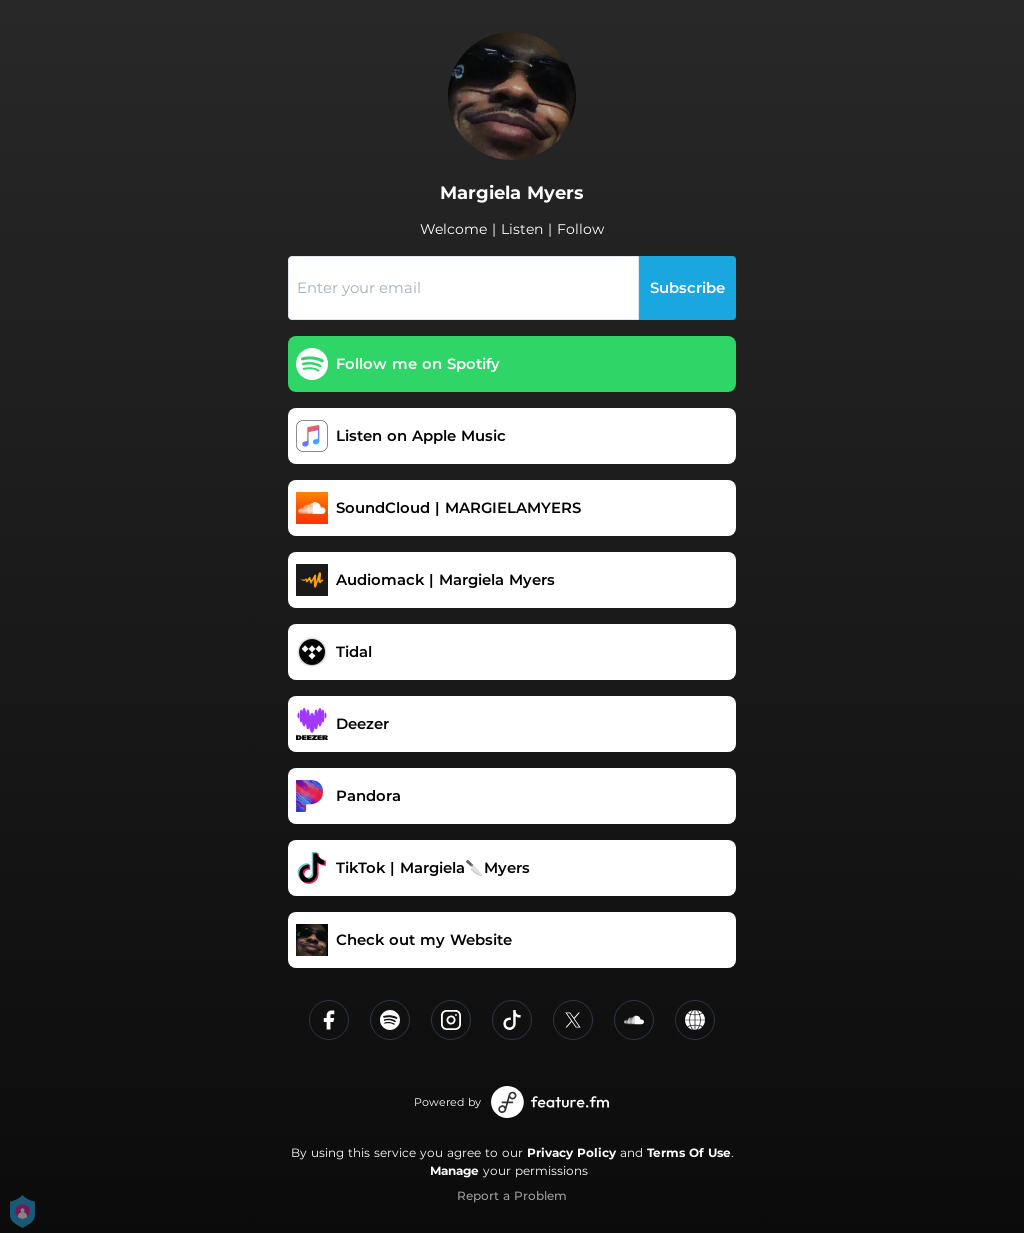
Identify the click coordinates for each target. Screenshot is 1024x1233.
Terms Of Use (689, 1152)
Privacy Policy (571, 1152)
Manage (454, 1170)
